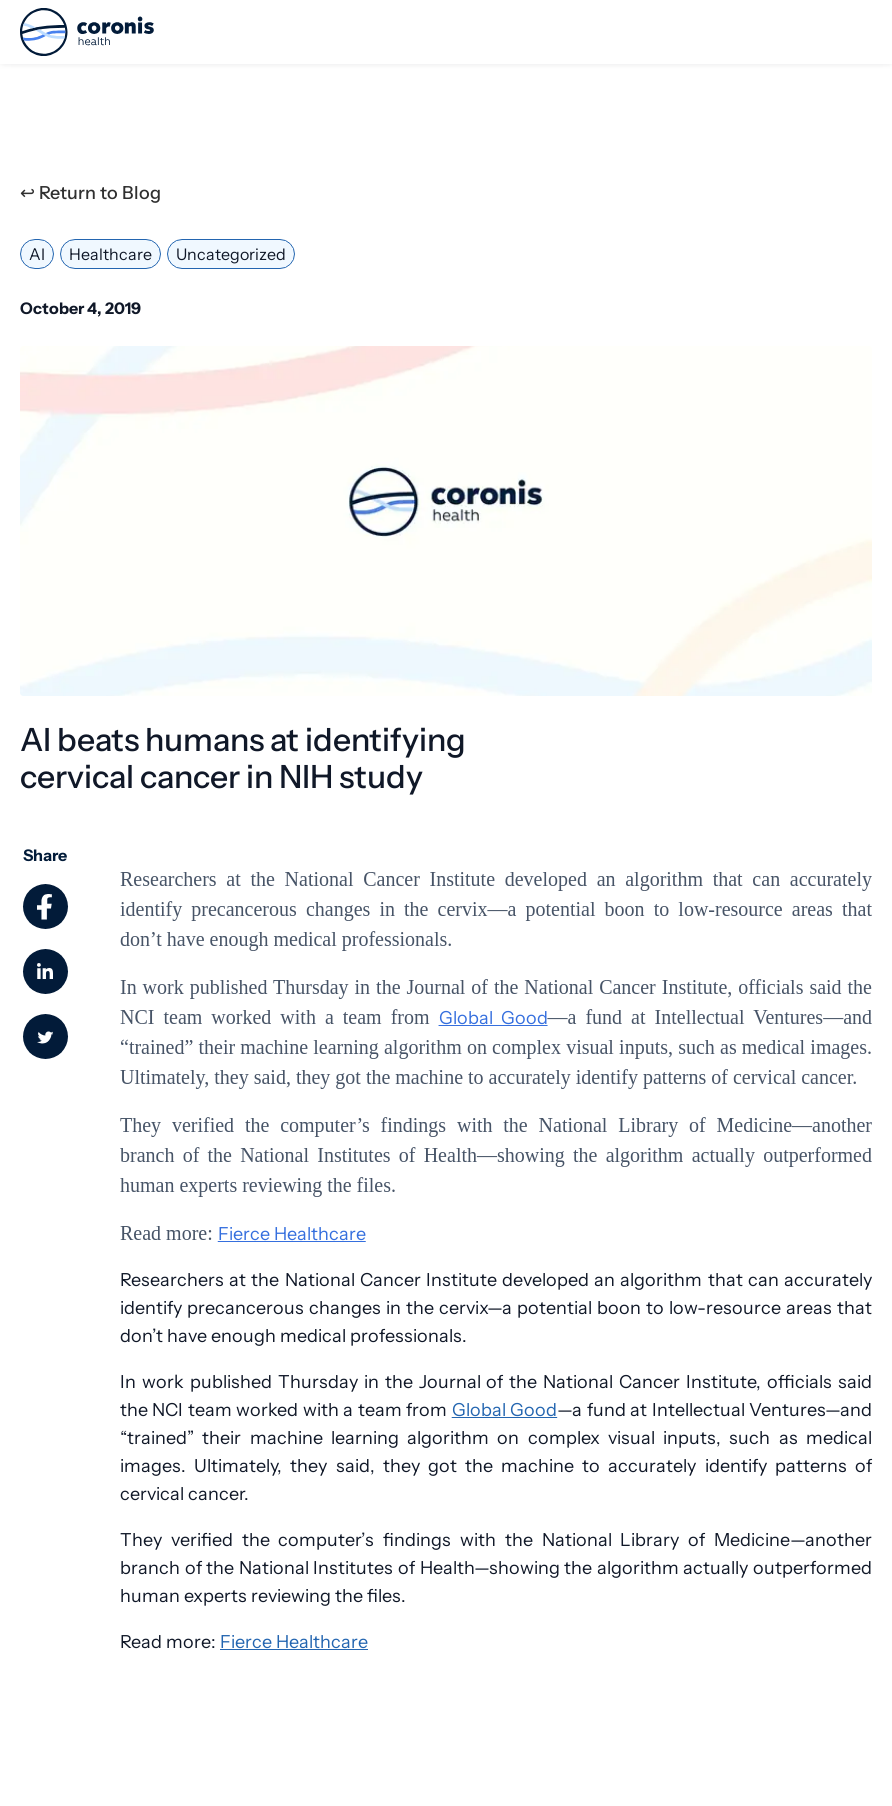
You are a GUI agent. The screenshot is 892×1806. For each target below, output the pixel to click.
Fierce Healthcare (292, 1234)
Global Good (493, 1018)
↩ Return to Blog (90, 193)
